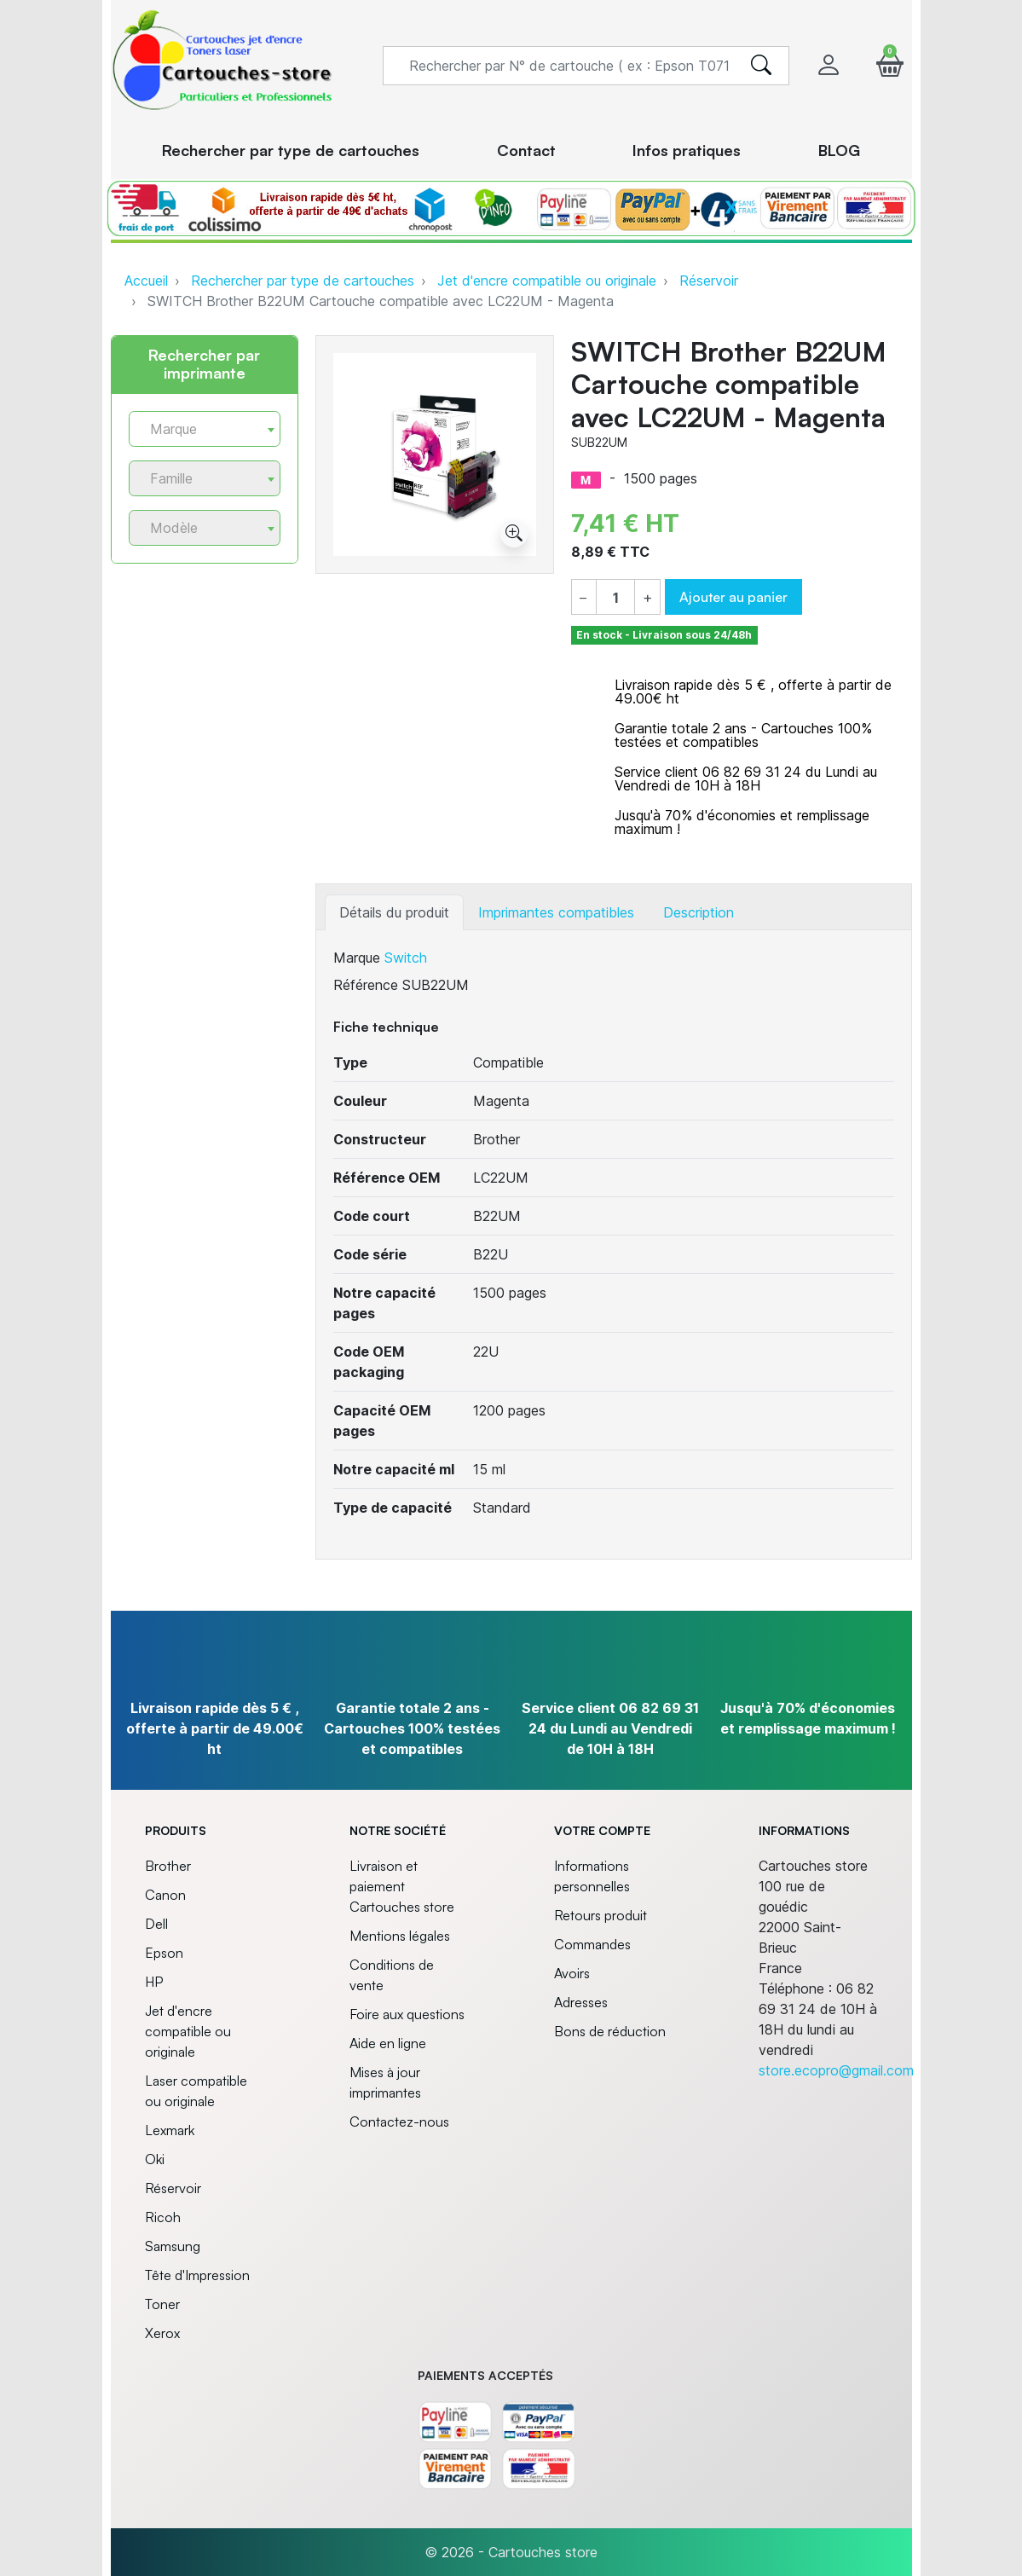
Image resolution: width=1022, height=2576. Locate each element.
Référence (365, 984)
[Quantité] (615, 598)
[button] (890, 65)
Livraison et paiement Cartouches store (401, 1886)
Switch (405, 957)
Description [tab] (698, 912)
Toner (162, 2304)
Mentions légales (399, 1935)
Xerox (162, 2333)
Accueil (146, 280)
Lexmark (169, 2130)
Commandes (592, 1944)
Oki (155, 2159)
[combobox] (204, 429)
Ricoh (163, 2217)
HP (154, 1981)
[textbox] (197, 429)
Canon (165, 1894)
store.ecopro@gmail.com (836, 2070)
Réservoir (708, 280)
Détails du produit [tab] (394, 912)
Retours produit (600, 1915)
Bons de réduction (610, 2031)
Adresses (581, 2002)
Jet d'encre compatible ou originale (546, 280)
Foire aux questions (407, 2014)
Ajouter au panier (733, 596)
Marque (356, 957)
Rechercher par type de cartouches (302, 280)
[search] (761, 65)
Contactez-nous (399, 2121)
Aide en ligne (387, 2043)
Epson (164, 1952)
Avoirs (572, 1973)
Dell (156, 1923)
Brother (168, 1865)
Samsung (172, 2246)
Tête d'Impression (197, 2275)
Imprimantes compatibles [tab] (556, 912)
